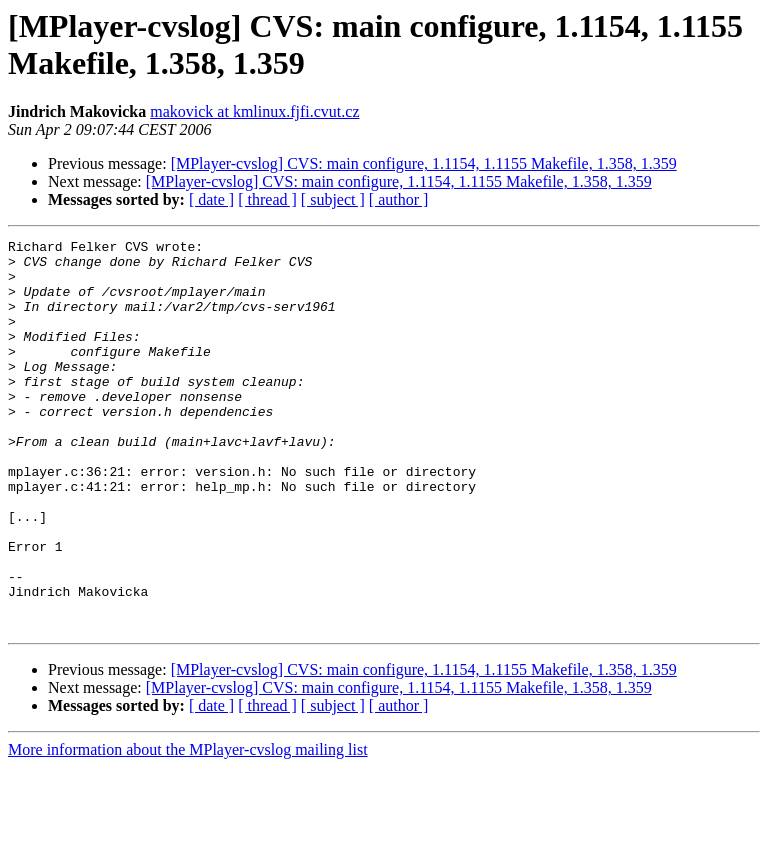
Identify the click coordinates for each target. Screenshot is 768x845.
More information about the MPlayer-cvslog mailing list (188, 827)
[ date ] (211, 199)
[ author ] (399, 199)
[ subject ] (333, 199)
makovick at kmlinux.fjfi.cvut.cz (254, 111)
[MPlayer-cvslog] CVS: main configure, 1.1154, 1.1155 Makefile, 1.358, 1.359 (424, 163)
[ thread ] (267, 199)
